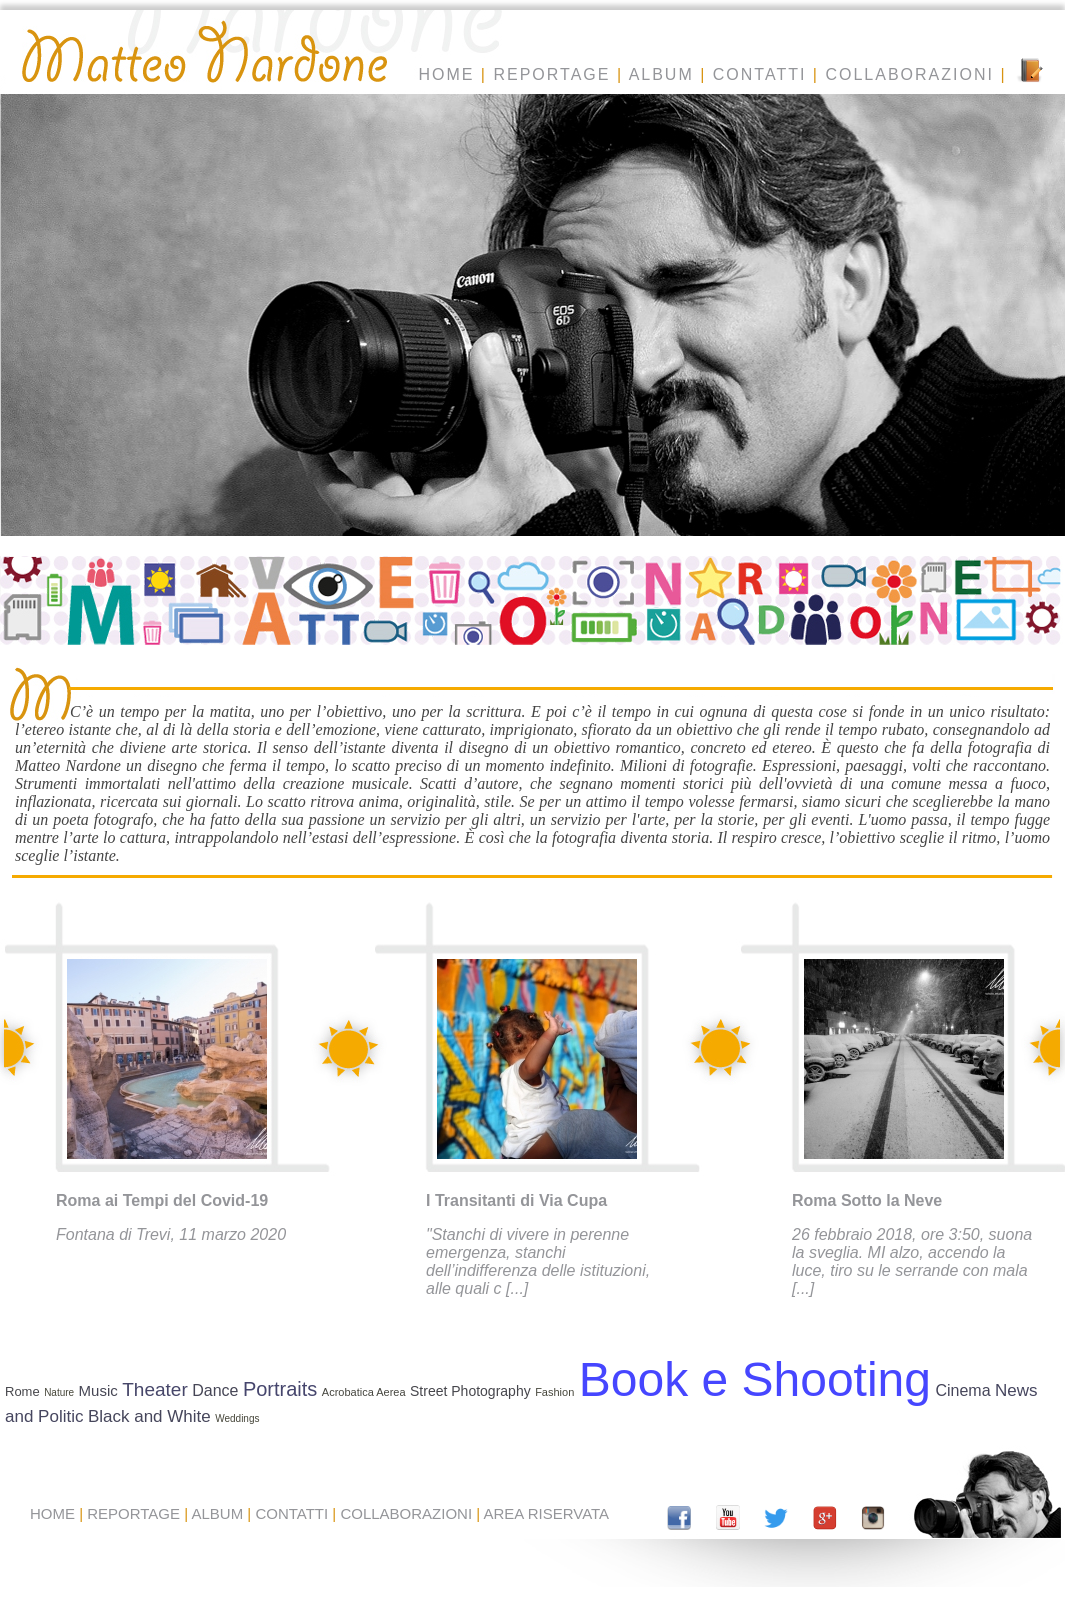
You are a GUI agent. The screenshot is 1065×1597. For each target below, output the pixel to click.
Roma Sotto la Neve (867, 1200)
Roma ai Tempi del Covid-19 (162, 1200)
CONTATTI (760, 74)
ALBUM (661, 74)
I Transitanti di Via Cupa (516, 1200)
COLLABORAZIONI (909, 74)
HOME (446, 74)
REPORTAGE (551, 74)
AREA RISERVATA (547, 1513)
